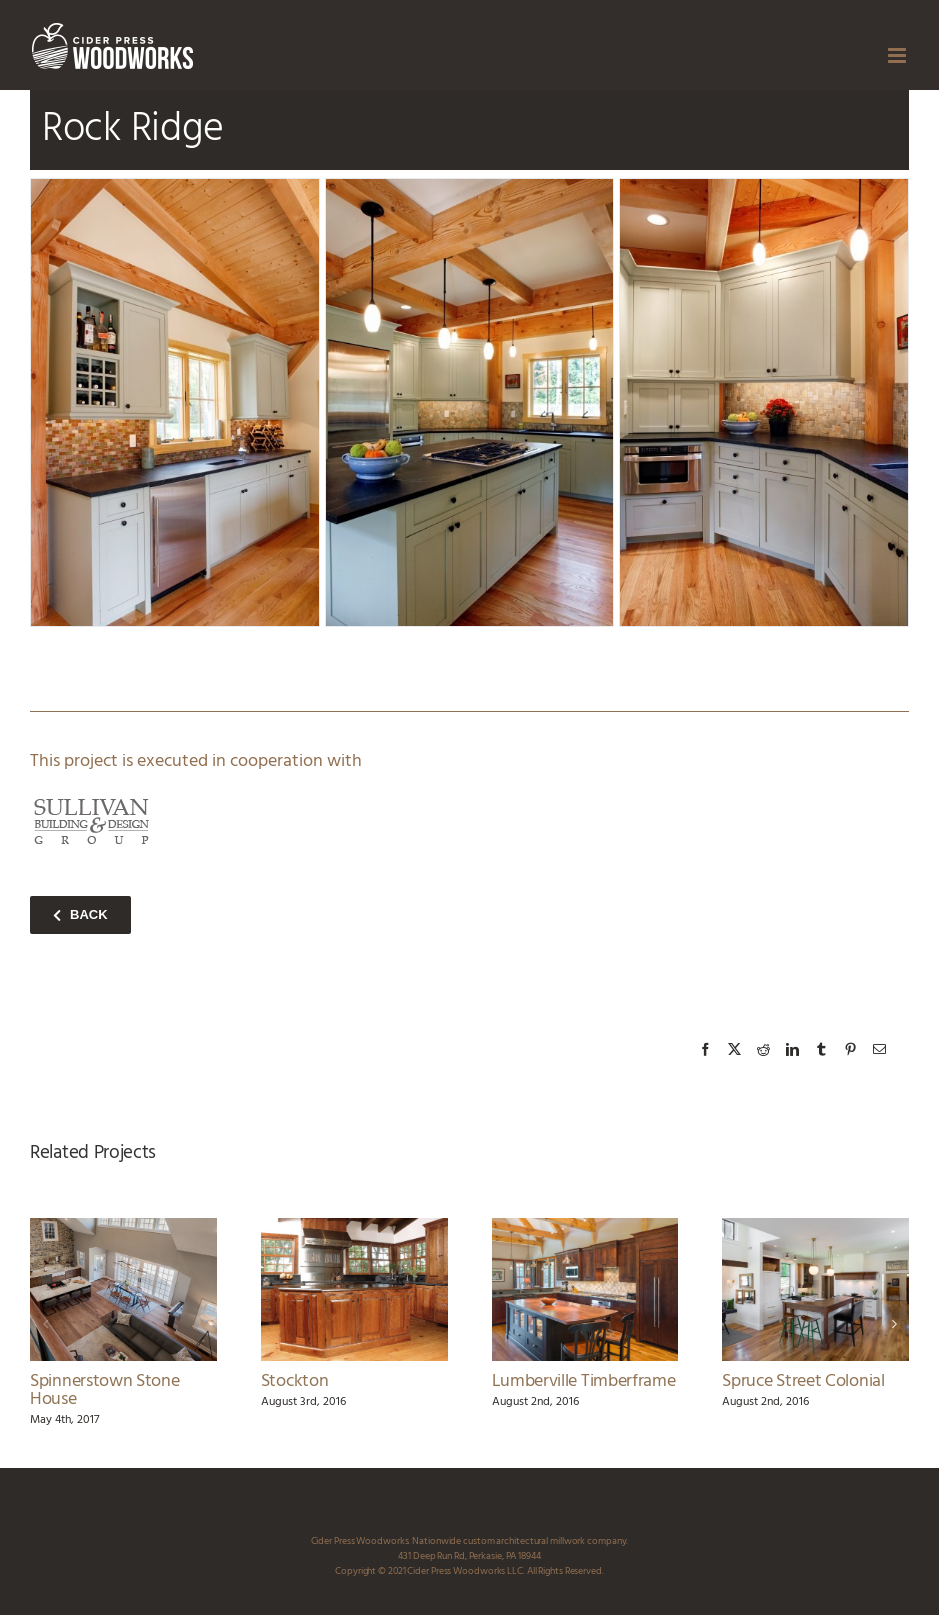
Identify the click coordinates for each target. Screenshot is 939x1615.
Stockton (295, 1381)
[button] (45, 1324)
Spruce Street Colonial (803, 1381)
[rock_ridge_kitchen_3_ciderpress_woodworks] (470, 402)
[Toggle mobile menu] (898, 55)
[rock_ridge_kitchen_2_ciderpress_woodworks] (175, 402)
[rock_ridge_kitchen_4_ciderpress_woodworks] (764, 402)
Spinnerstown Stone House (105, 1390)
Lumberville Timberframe (584, 1381)
